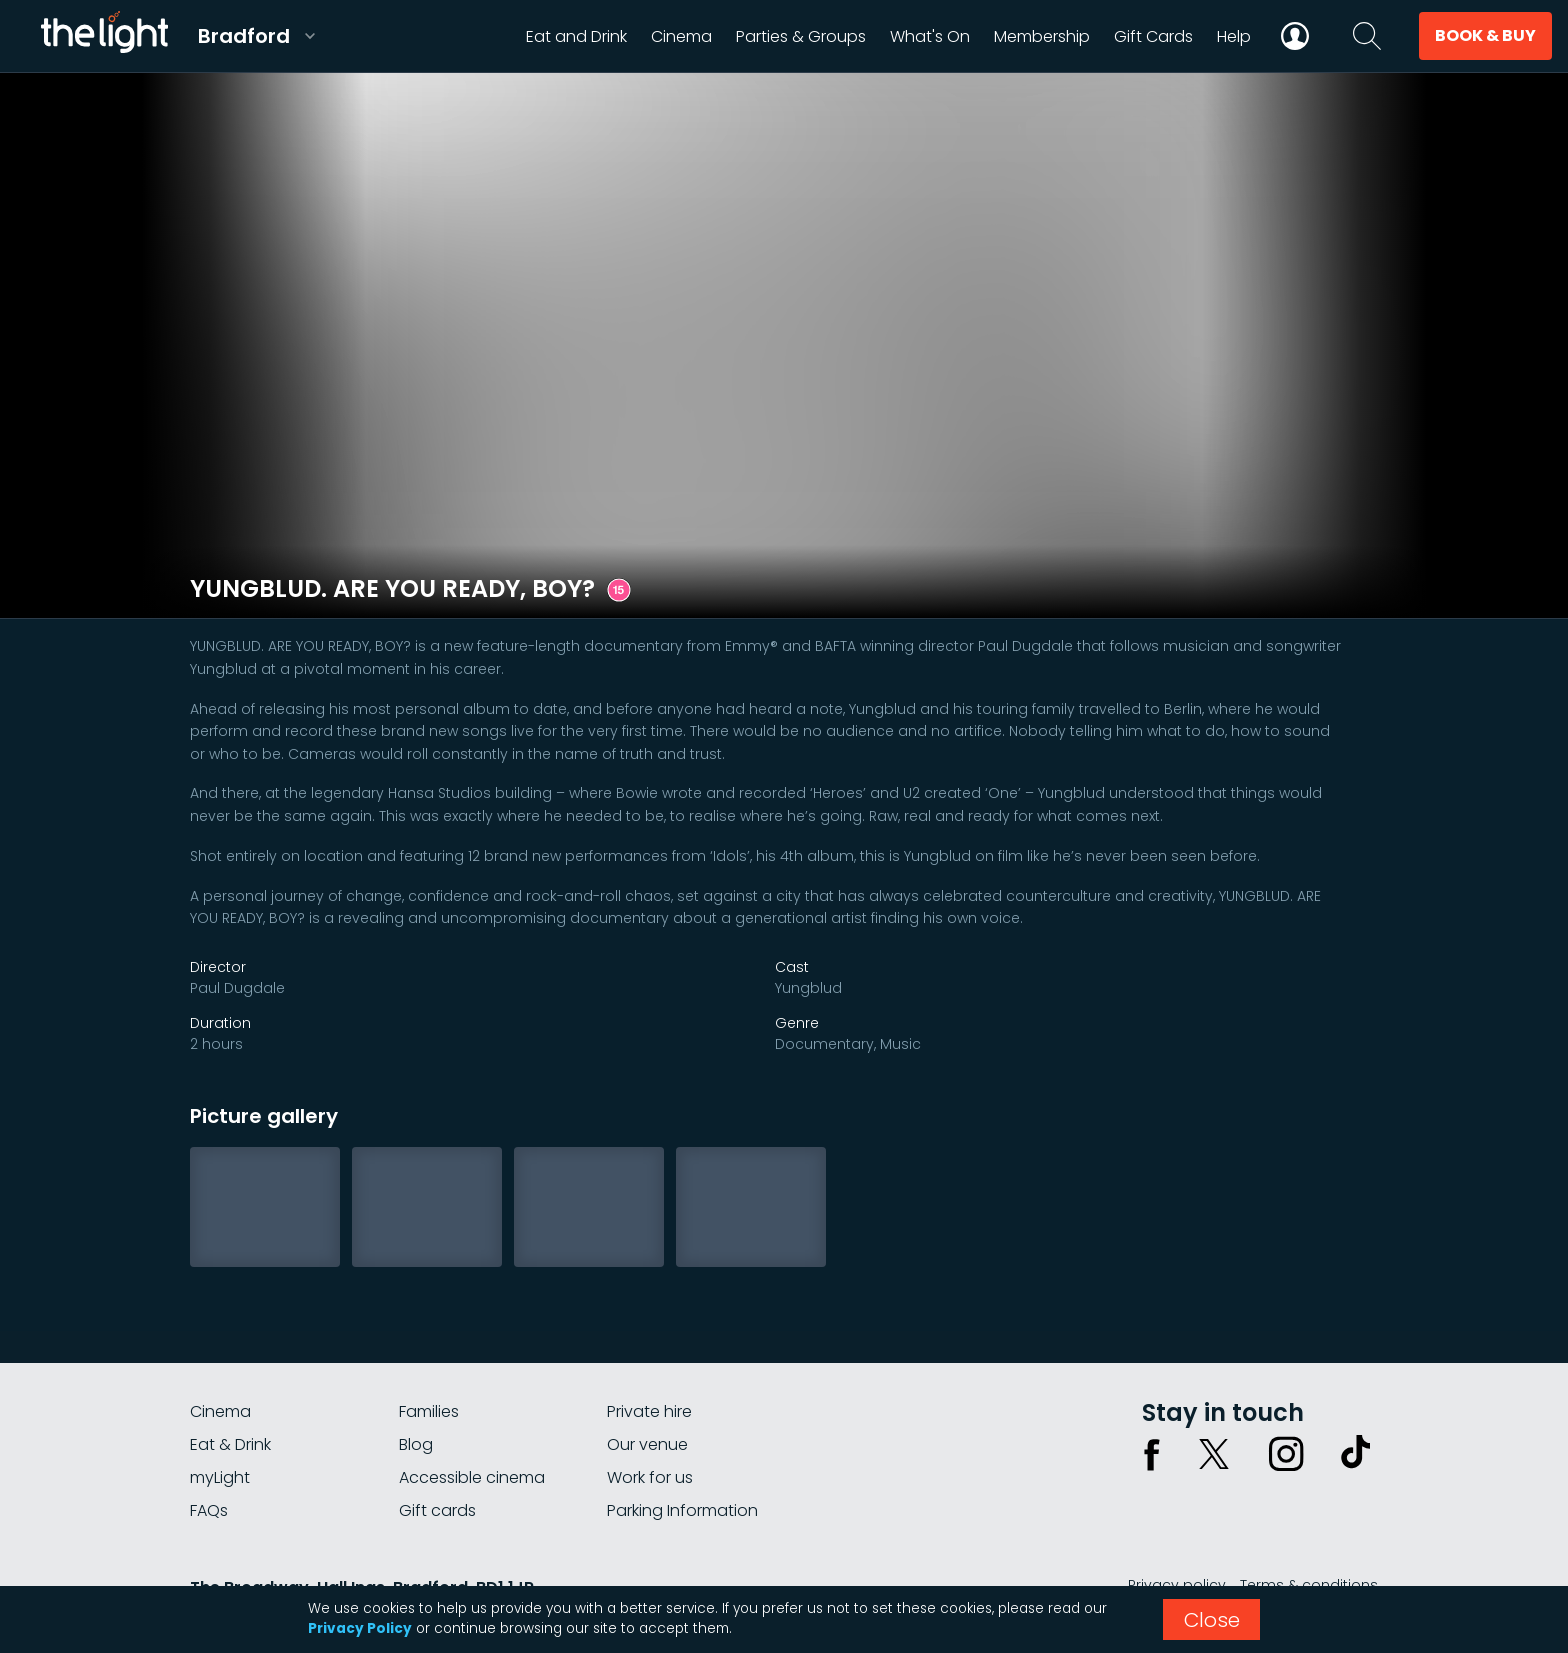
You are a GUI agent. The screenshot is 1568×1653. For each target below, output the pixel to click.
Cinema (220, 1411)
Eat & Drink (230, 1444)
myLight (220, 1477)
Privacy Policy (360, 1628)
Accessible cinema (472, 1477)
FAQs (209, 1510)
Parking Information (682, 1510)
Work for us (650, 1477)
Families (429, 1411)
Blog (416, 1444)
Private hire (649, 1411)
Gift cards (437, 1510)
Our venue (647, 1444)
